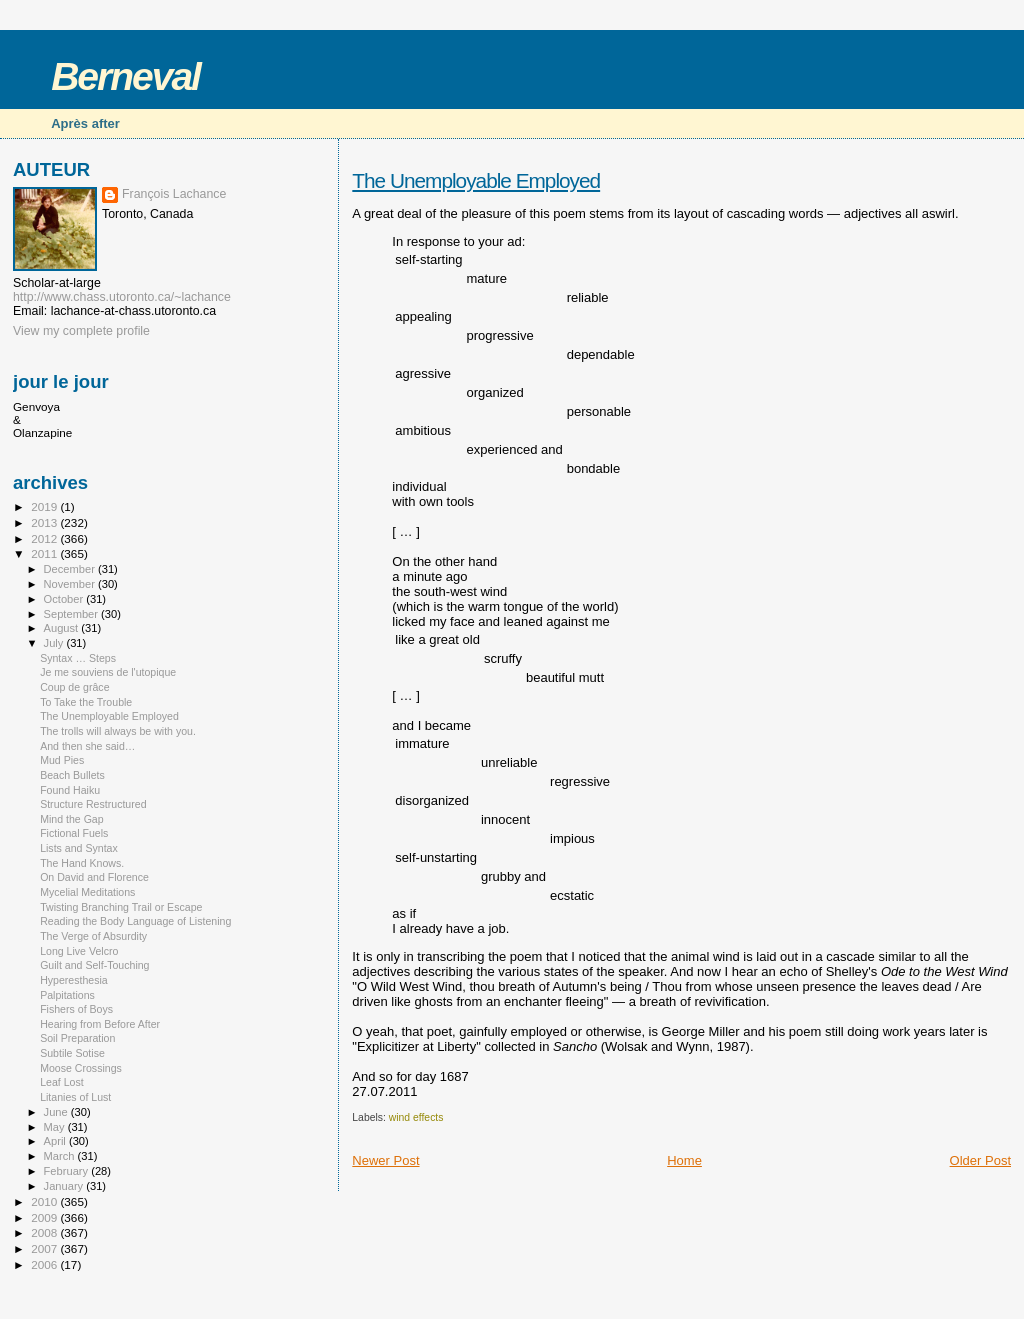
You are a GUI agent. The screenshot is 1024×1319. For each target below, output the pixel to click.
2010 (45, 1201)
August (63, 628)
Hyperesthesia (74, 980)
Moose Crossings (81, 1068)
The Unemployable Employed (476, 180)
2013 (45, 522)
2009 (45, 1217)
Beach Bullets (72, 775)
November (71, 584)
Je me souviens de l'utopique (108, 672)
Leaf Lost (62, 1082)
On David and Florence (94, 877)
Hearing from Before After (100, 1024)
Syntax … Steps (78, 658)
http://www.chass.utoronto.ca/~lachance (122, 297)
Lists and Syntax (79, 848)
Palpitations (67, 995)
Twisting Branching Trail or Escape (121, 907)
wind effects (416, 1117)
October (65, 599)
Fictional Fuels (74, 833)
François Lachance (174, 194)
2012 (45, 538)
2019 (45, 506)
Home (684, 1160)
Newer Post (385, 1160)
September (73, 614)
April (56, 1141)
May (56, 1127)
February (68, 1171)
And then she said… (87, 746)
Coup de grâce (74, 687)
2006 (45, 1264)
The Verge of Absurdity (93, 936)
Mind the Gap (72, 819)
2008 (45, 1232)
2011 (45, 553)
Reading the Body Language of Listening (135, 921)
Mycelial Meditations (87, 892)
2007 (45, 1248)
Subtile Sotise (72, 1053)
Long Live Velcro (79, 951)
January (65, 1186)
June (57, 1112)
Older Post (980, 1160)
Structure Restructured (93, 804)
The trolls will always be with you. (118, 731)
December (71, 569)
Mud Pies (62, 760)
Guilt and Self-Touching (94, 965)
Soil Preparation (77, 1038)
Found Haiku (70, 790)
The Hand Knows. (82, 863)
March (61, 1156)
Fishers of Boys (76, 1009)
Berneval (125, 76)
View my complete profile (81, 331)
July (55, 643)
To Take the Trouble (86, 702)
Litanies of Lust (75, 1097)
